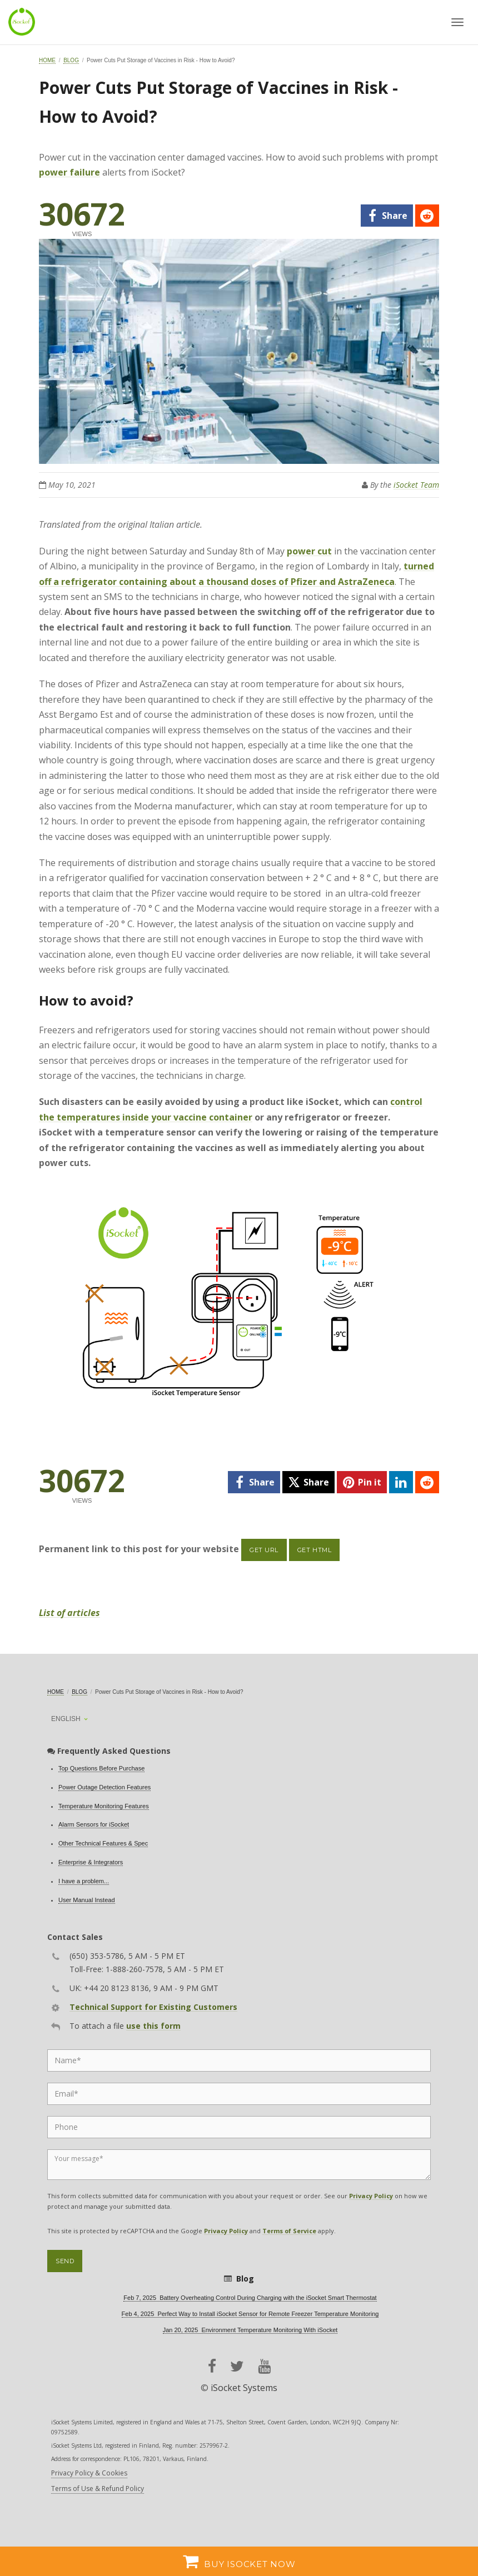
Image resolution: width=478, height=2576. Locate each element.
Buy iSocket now (239, 2561)
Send (65, 2261)
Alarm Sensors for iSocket (93, 1824)
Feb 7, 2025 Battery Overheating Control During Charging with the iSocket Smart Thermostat (249, 2297)
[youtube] (264, 2366)
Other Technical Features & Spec (103, 1843)
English (66, 1719)
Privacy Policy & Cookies (89, 2473)
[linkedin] (401, 1482)
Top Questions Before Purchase (101, 1768)
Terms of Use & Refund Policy (97, 2488)
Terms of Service (289, 2231)
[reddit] (427, 215)
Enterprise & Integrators (90, 1862)
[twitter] (308, 1482)
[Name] (239, 2060)
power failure (69, 172)
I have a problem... (83, 1881)
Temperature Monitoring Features (103, 1806)
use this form (153, 2025)
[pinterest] (362, 1482)
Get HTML (314, 1550)
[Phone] (239, 2127)
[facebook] (387, 215)
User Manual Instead (86, 1900)
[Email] (239, 2094)
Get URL (264, 1550)
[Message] (239, 2164)
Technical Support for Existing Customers (153, 2007)
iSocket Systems (244, 2388)
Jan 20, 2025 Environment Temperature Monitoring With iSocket (250, 2330)
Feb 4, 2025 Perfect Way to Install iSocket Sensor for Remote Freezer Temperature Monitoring (250, 2313)
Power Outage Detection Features (104, 1787)
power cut (309, 551)
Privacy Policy (371, 2196)
